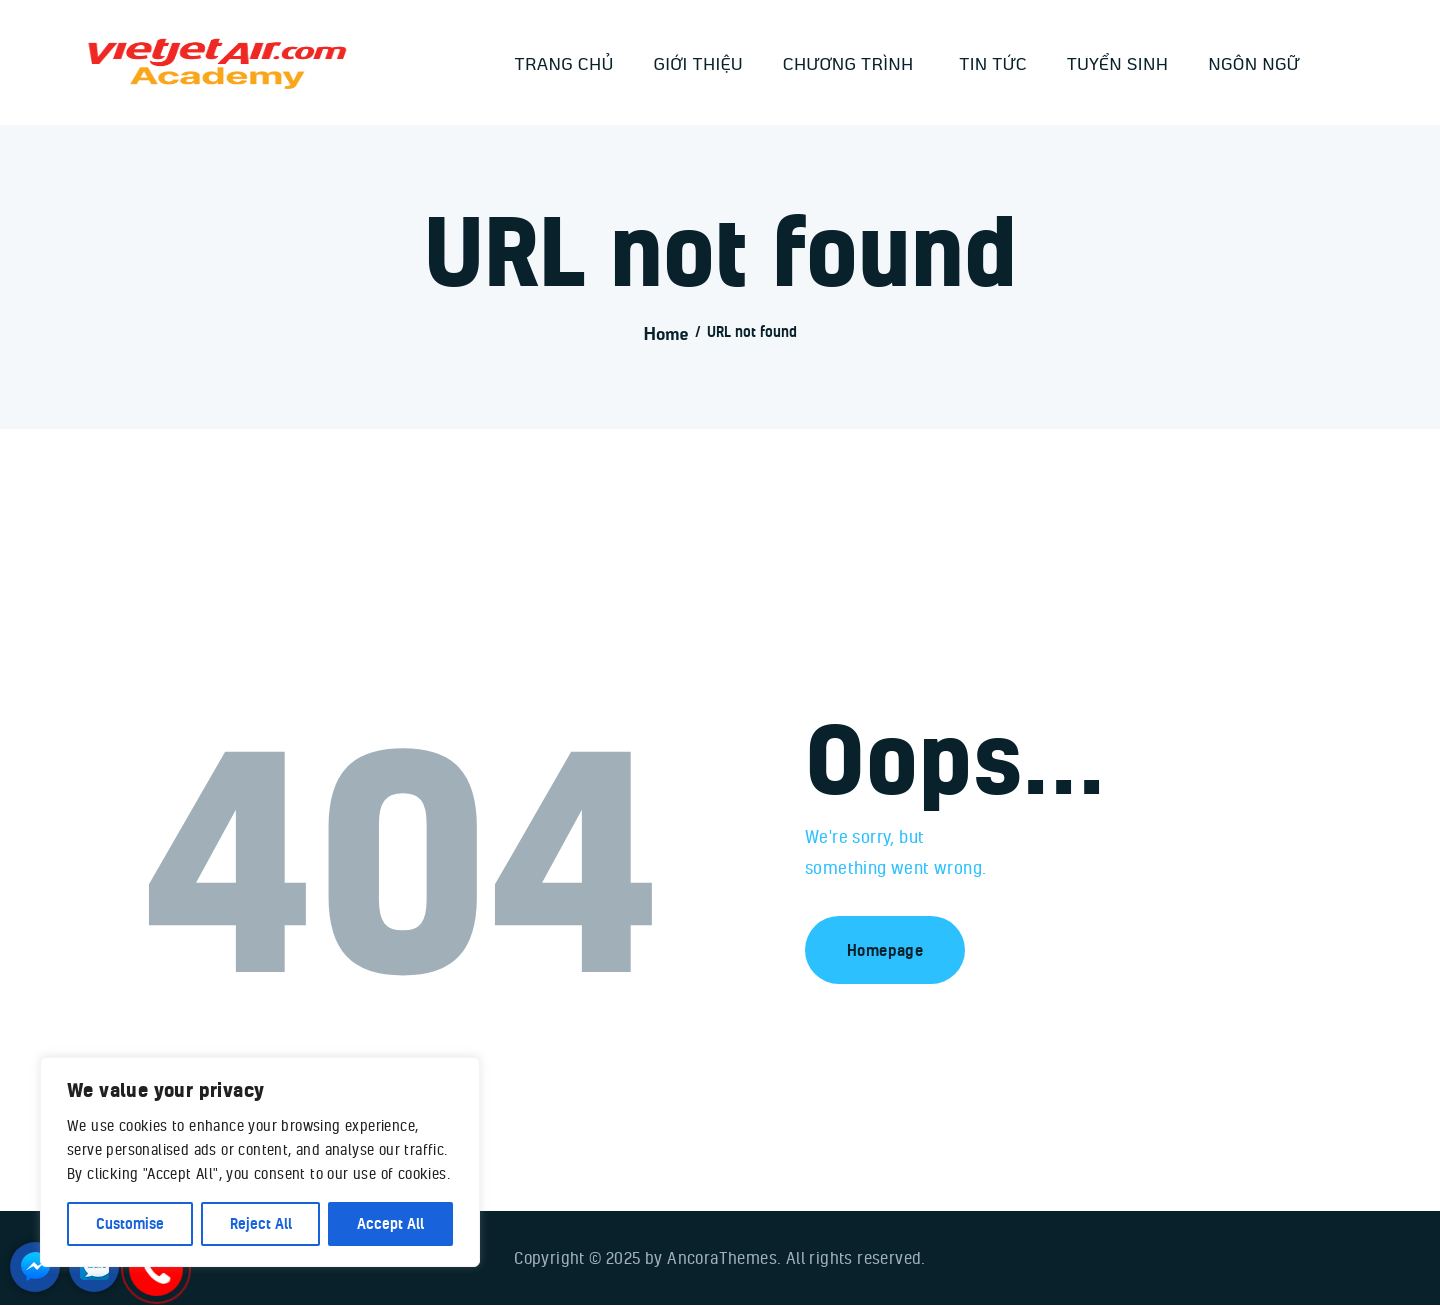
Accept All (390, 1223)
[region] (260, 1162)
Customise (130, 1223)
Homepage (885, 951)
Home (665, 334)
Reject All (261, 1223)
